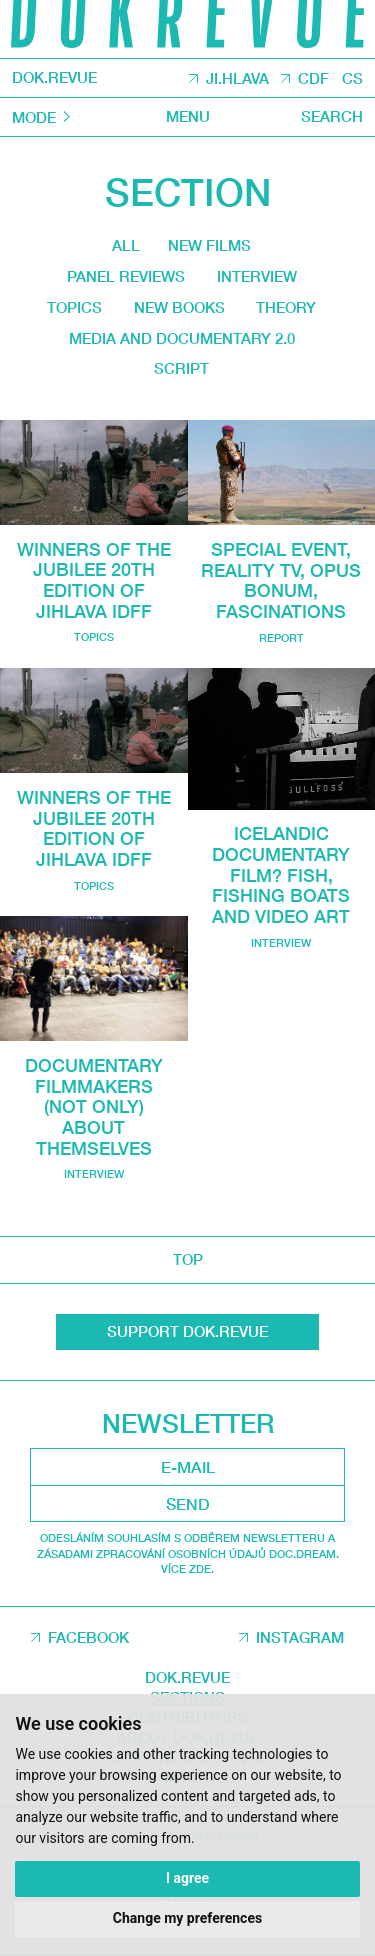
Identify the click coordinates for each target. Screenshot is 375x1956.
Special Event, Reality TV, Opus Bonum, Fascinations (281, 584)
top (188, 1260)
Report (281, 641)
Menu (188, 117)
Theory (287, 311)
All (125, 246)
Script (181, 374)
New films (210, 247)
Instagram (300, 1638)
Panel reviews (125, 279)
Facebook (88, 1638)
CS (352, 79)
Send (188, 1504)
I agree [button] (187, 1878)
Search (332, 117)
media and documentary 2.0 (181, 342)
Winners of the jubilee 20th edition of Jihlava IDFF (94, 584)
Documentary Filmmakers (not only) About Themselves (94, 1108)
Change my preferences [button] (187, 1918)
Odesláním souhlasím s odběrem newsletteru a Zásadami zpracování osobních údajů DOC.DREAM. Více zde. (188, 1554)
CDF (313, 79)
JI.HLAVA (237, 79)
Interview (257, 279)
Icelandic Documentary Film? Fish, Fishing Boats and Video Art (281, 878)
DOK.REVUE (54, 78)
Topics (73, 311)
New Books (178, 311)
